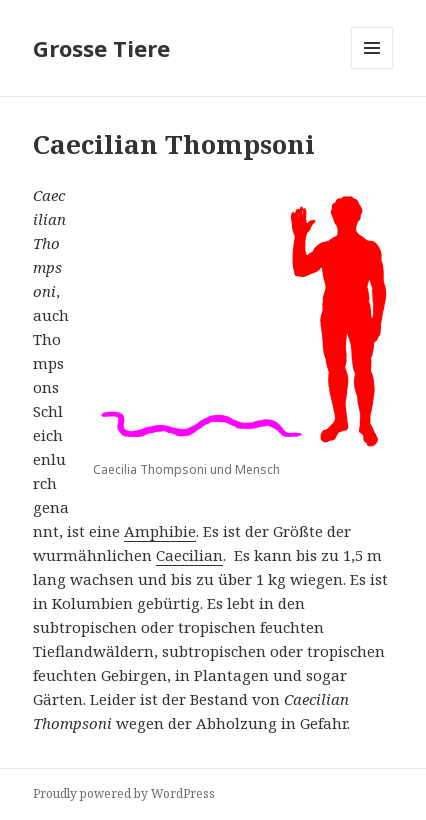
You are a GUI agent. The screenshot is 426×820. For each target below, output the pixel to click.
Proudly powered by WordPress (124, 793)
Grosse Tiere (101, 48)
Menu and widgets (372, 68)
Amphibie (160, 531)
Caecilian (189, 555)
